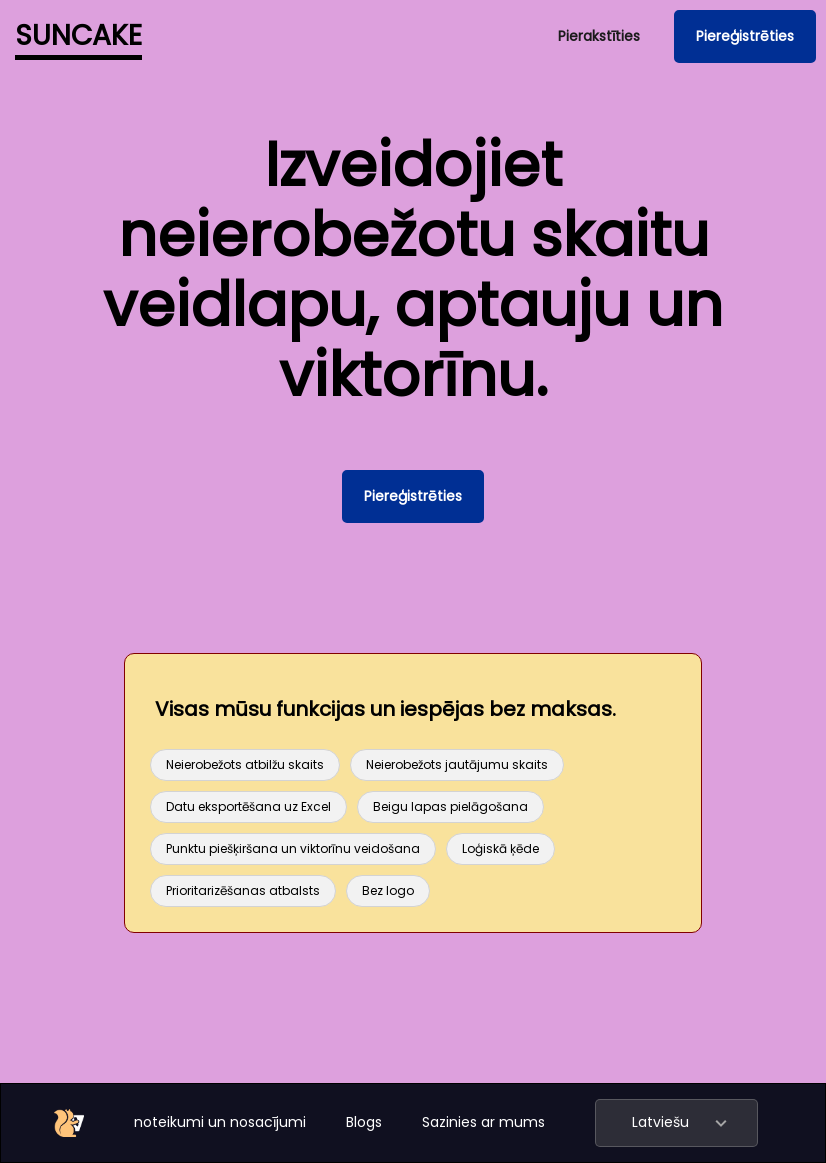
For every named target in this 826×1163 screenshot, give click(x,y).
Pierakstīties (599, 36)
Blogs (364, 1122)
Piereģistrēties (745, 36)
